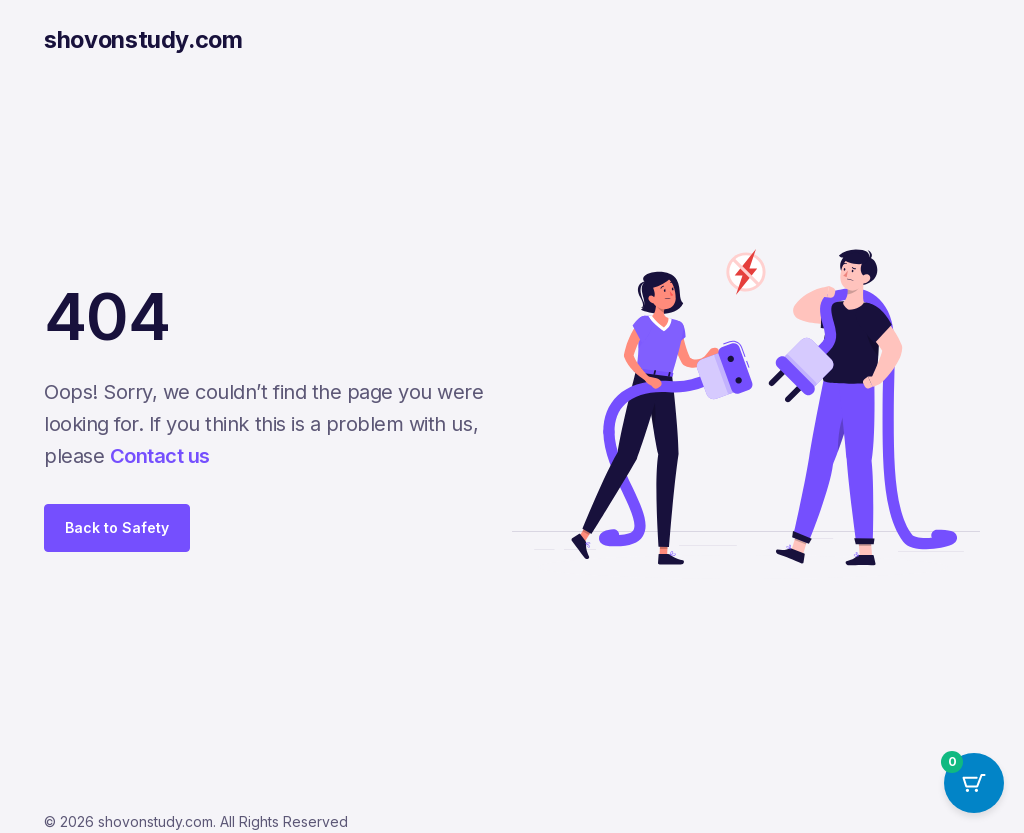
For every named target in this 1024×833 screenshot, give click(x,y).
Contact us (160, 456)
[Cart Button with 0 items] (974, 783)
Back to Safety (117, 527)
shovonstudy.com (143, 39)
